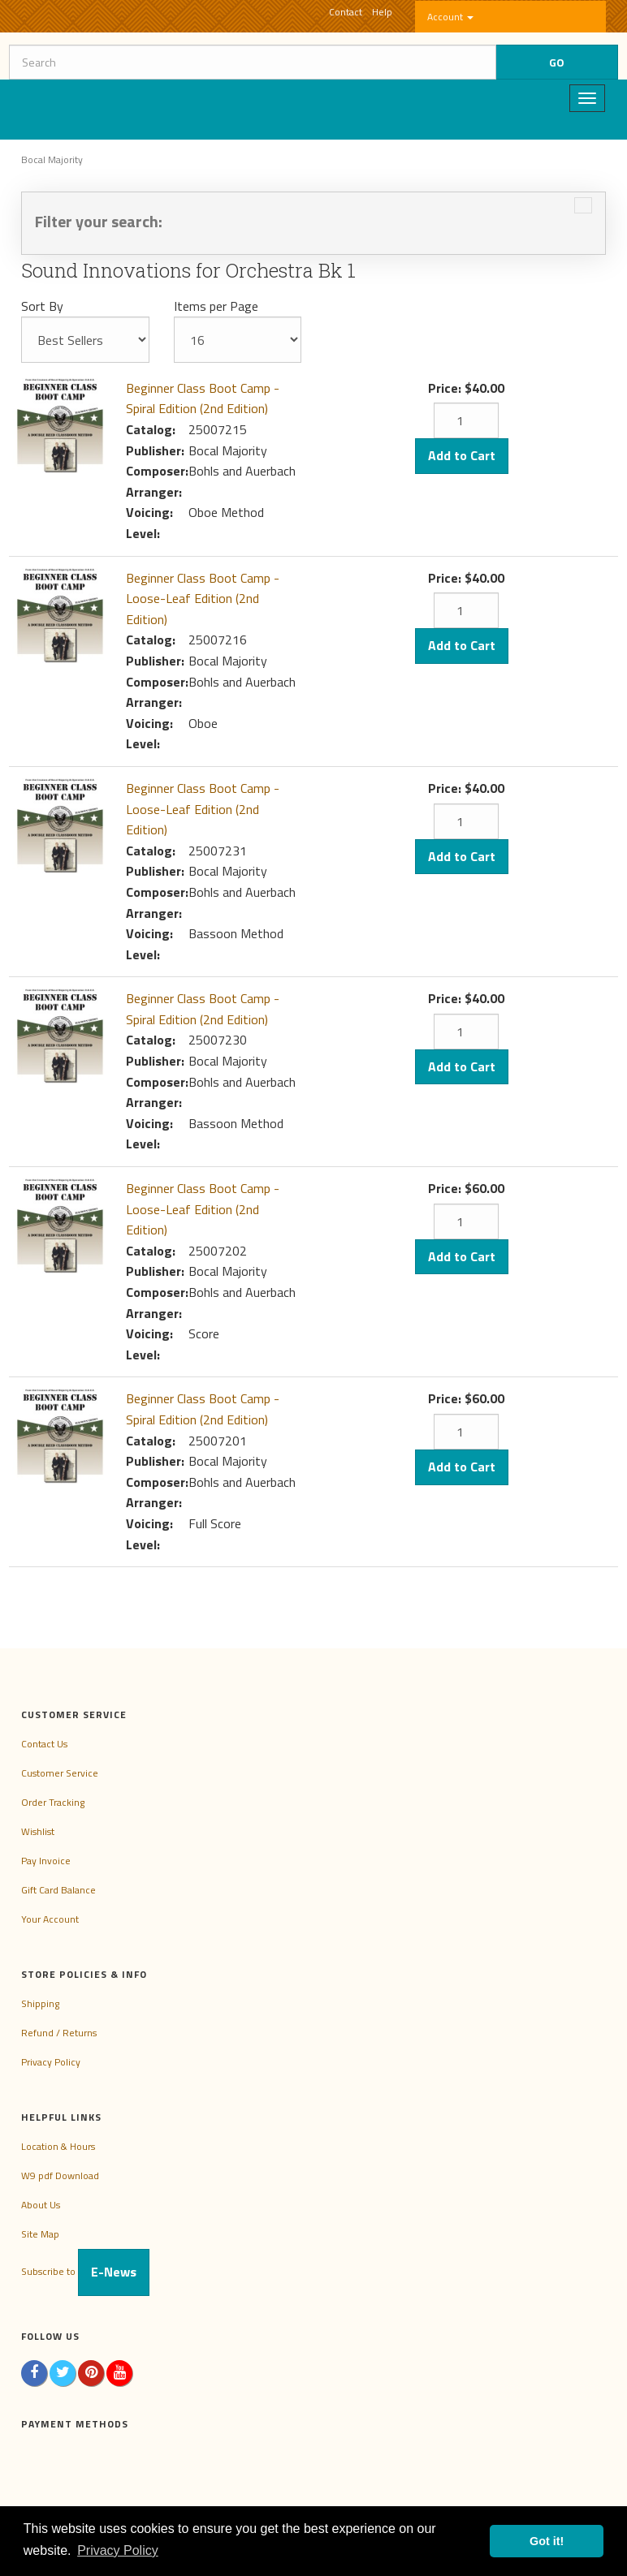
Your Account (50, 1919)
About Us (40, 2204)
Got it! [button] (547, 2541)
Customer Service (59, 1773)
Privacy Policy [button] (117, 2550)
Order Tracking (52, 1802)
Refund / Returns (59, 2032)
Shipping (40, 2003)
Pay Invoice (46, 1860)
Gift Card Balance (58, 1890)
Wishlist (37, 1831)
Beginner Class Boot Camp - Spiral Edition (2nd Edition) (202, 398)
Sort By (42, 306)
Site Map (40, 2234)
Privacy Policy (50, 2062)
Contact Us (44, 1743)
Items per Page (216, 306)
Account (450, 16)
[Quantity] (466, 420)
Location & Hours (58, 2146)
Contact (345, 11)
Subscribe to (85, 2271)
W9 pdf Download (60, 2175)
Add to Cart (461, 455)
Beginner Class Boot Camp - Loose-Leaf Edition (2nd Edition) (202, 598)
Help (382, 11)
